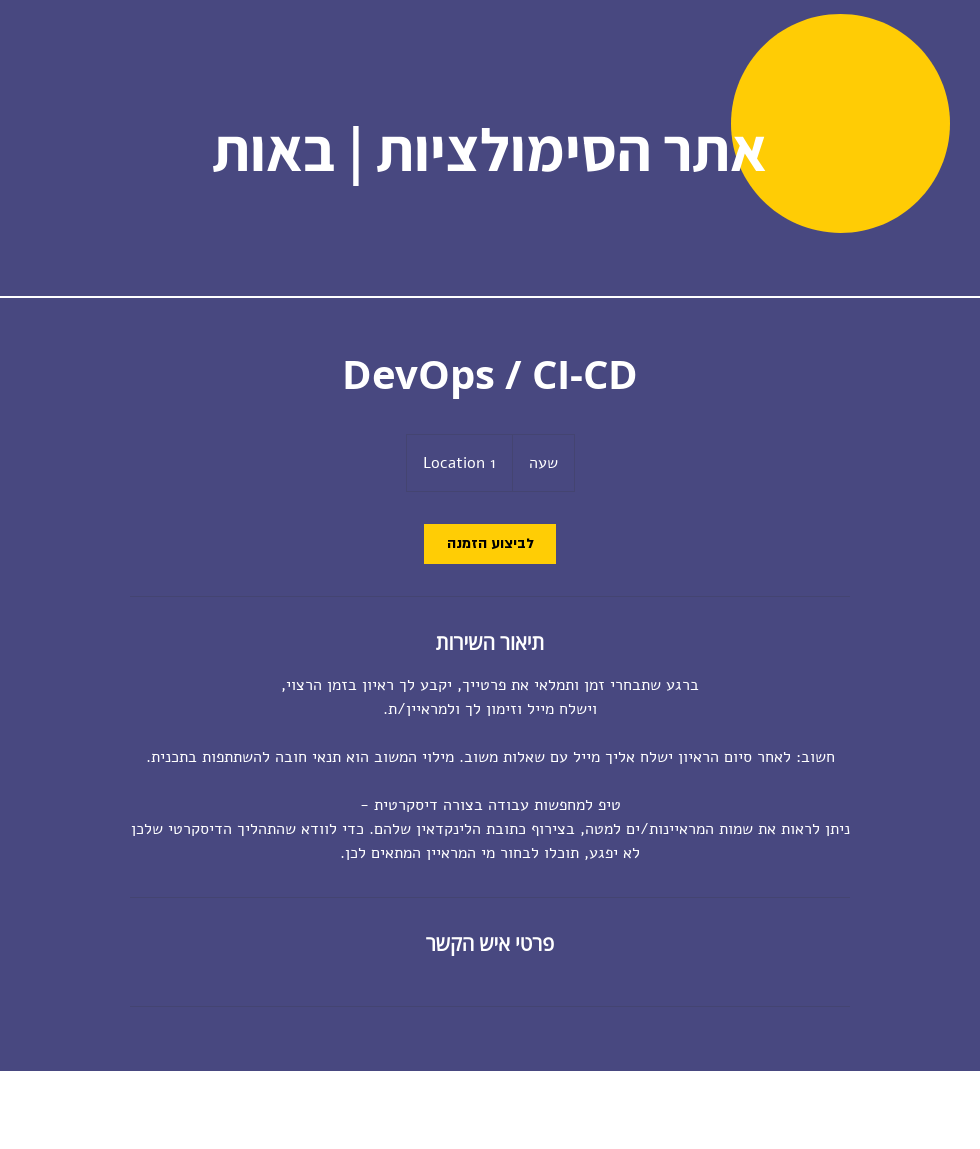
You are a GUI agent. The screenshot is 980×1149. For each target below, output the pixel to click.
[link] (490, 544)
